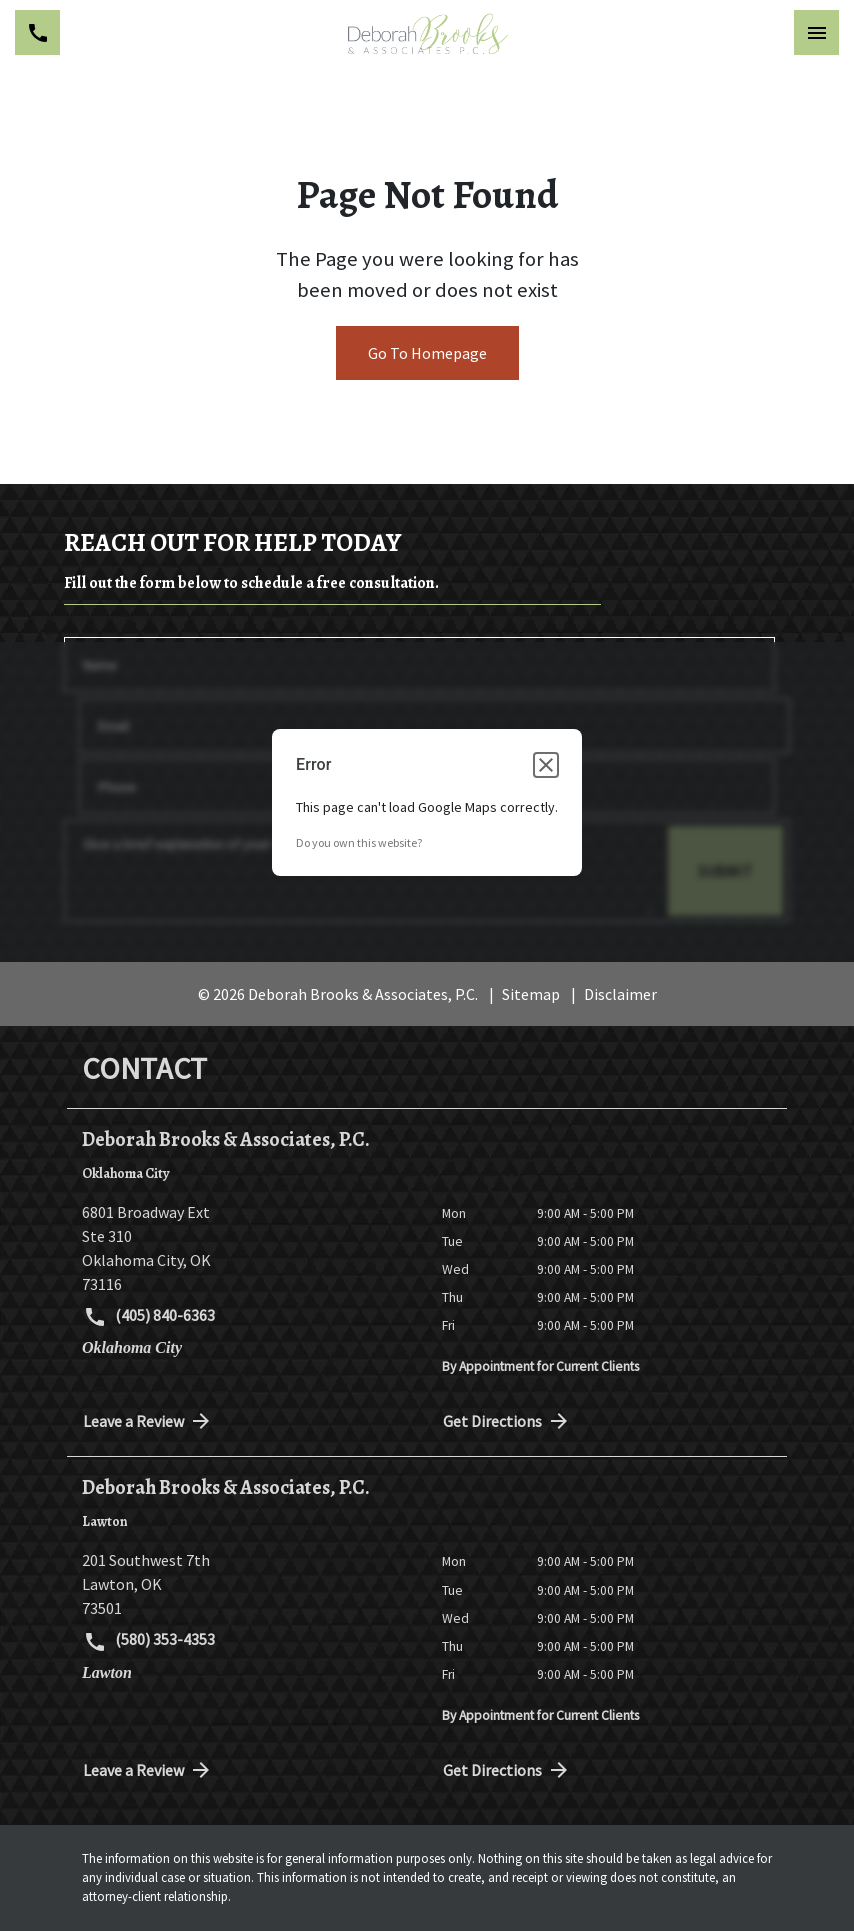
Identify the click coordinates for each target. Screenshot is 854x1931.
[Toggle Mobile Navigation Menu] (816, 32)
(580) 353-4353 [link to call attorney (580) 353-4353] (149, 1641)
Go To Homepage (427, 353)
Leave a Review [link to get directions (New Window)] (148, 1421)
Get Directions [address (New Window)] (507, 1421)
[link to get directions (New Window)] (247, 1248)
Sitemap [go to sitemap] (531, 994)
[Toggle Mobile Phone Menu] (37, 32)
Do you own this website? (359, 842)
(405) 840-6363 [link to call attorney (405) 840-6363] (149, 1317)
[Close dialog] (546, 765)
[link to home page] (427, 33)
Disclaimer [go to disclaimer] (620, 994)
